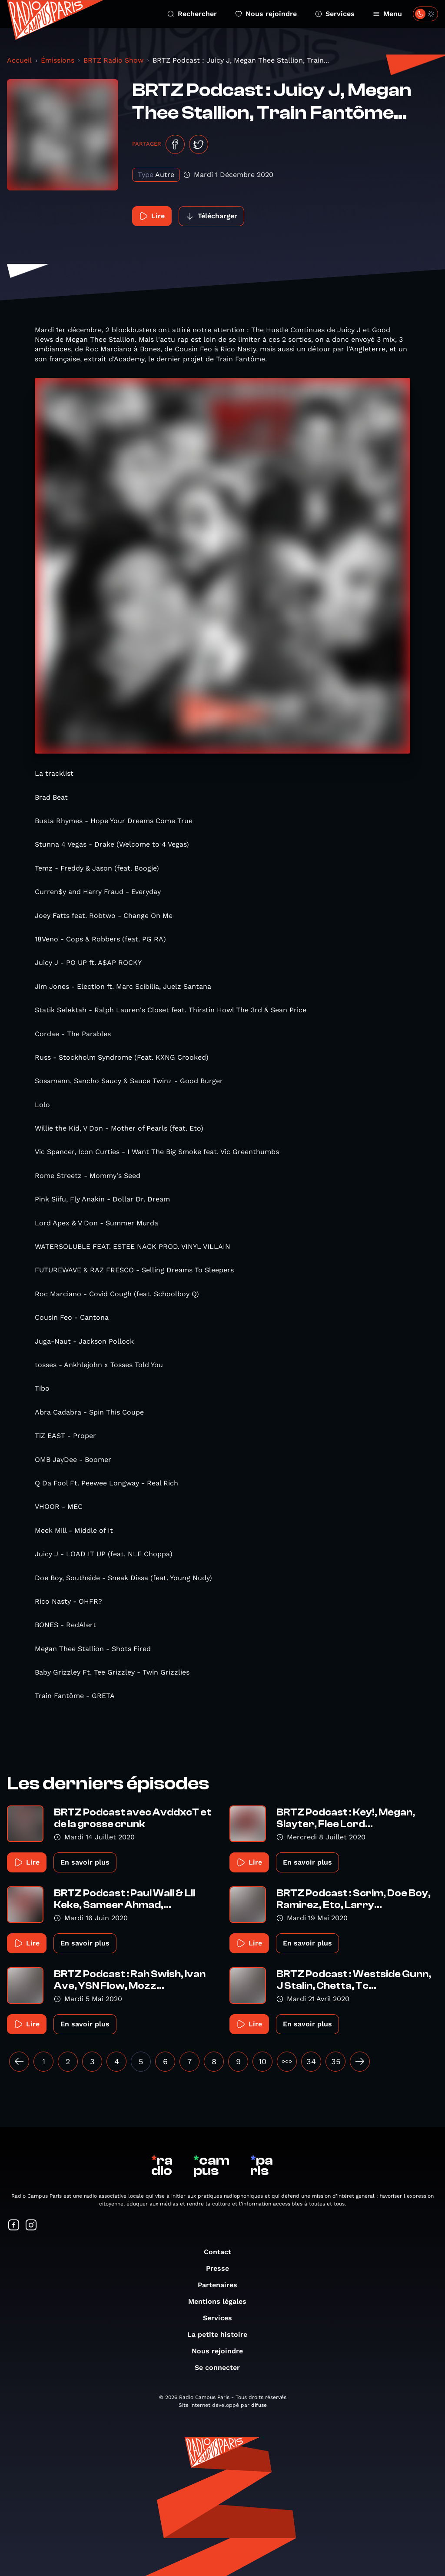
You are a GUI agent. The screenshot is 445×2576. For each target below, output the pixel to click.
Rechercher (192, 14)
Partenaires (222, 2285)
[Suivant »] (359, 2061)
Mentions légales (221, 2301)
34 (311, 2061)
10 (262, 2061)
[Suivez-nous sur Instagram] (31, 2225)
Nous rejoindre (266, 14)
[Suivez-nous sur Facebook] (14, 2225)
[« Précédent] (19, 2061)
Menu (387, 14)
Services (335, 14)
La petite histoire (221, 2334)
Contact (222, 2252)
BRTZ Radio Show (113, 60)
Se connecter (222, 2367)
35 (335, 2061)
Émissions (57, 60)
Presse (222, 2268)
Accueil (19, 60)
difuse (259, 2405)
